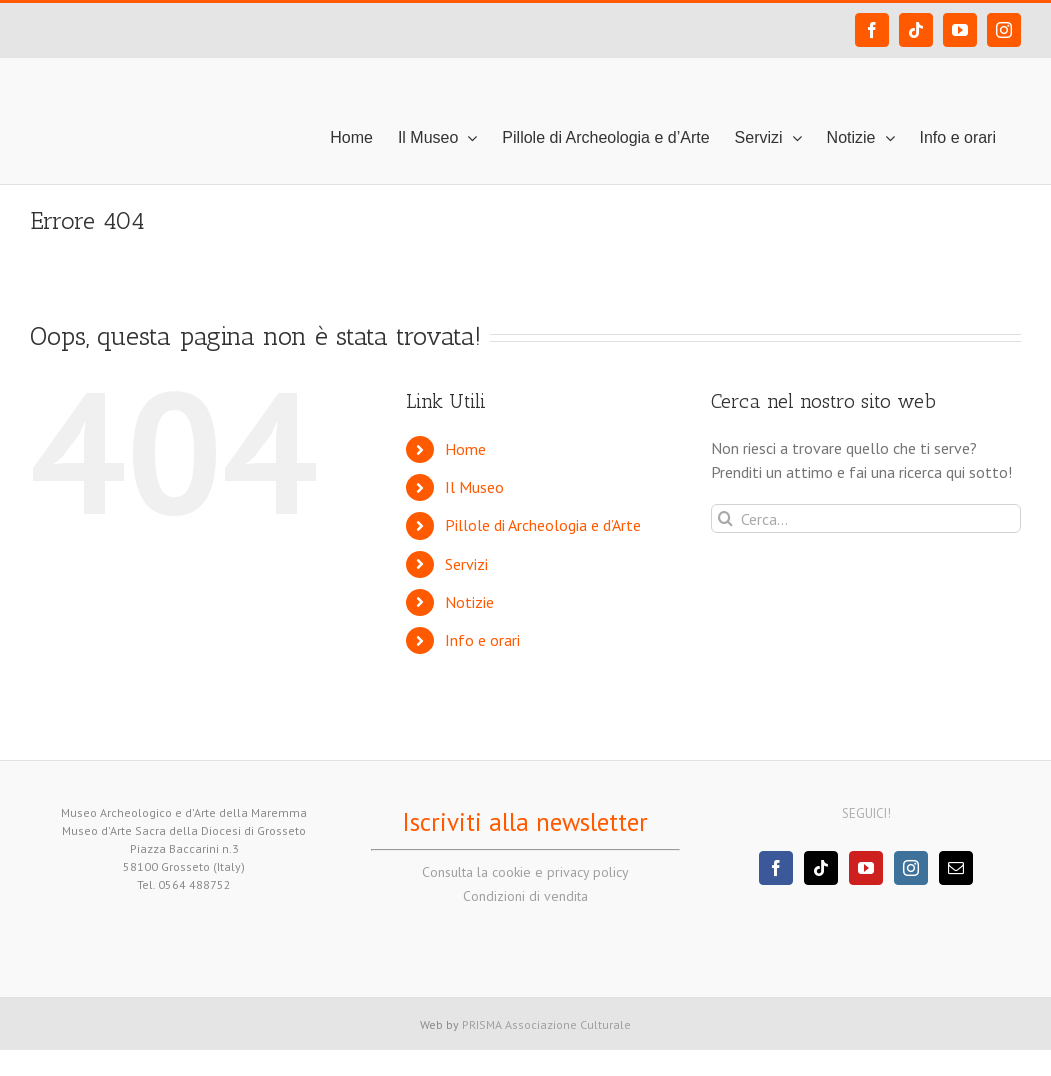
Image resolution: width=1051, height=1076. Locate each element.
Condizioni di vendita (525, 896)
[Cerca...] (866, 518)
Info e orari (482, 640)
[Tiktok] (821, 868)
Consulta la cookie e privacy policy (525, 872)
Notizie (469, 602)
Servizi (466, 564)
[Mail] (956, 868)
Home (465, 449)
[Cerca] (725, 518)
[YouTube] (866, 868)
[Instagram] (911, 868)
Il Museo (474, 487)
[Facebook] (776, 868)
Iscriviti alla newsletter (525, 822)
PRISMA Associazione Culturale (546, 1024)
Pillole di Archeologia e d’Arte (543, 525)
